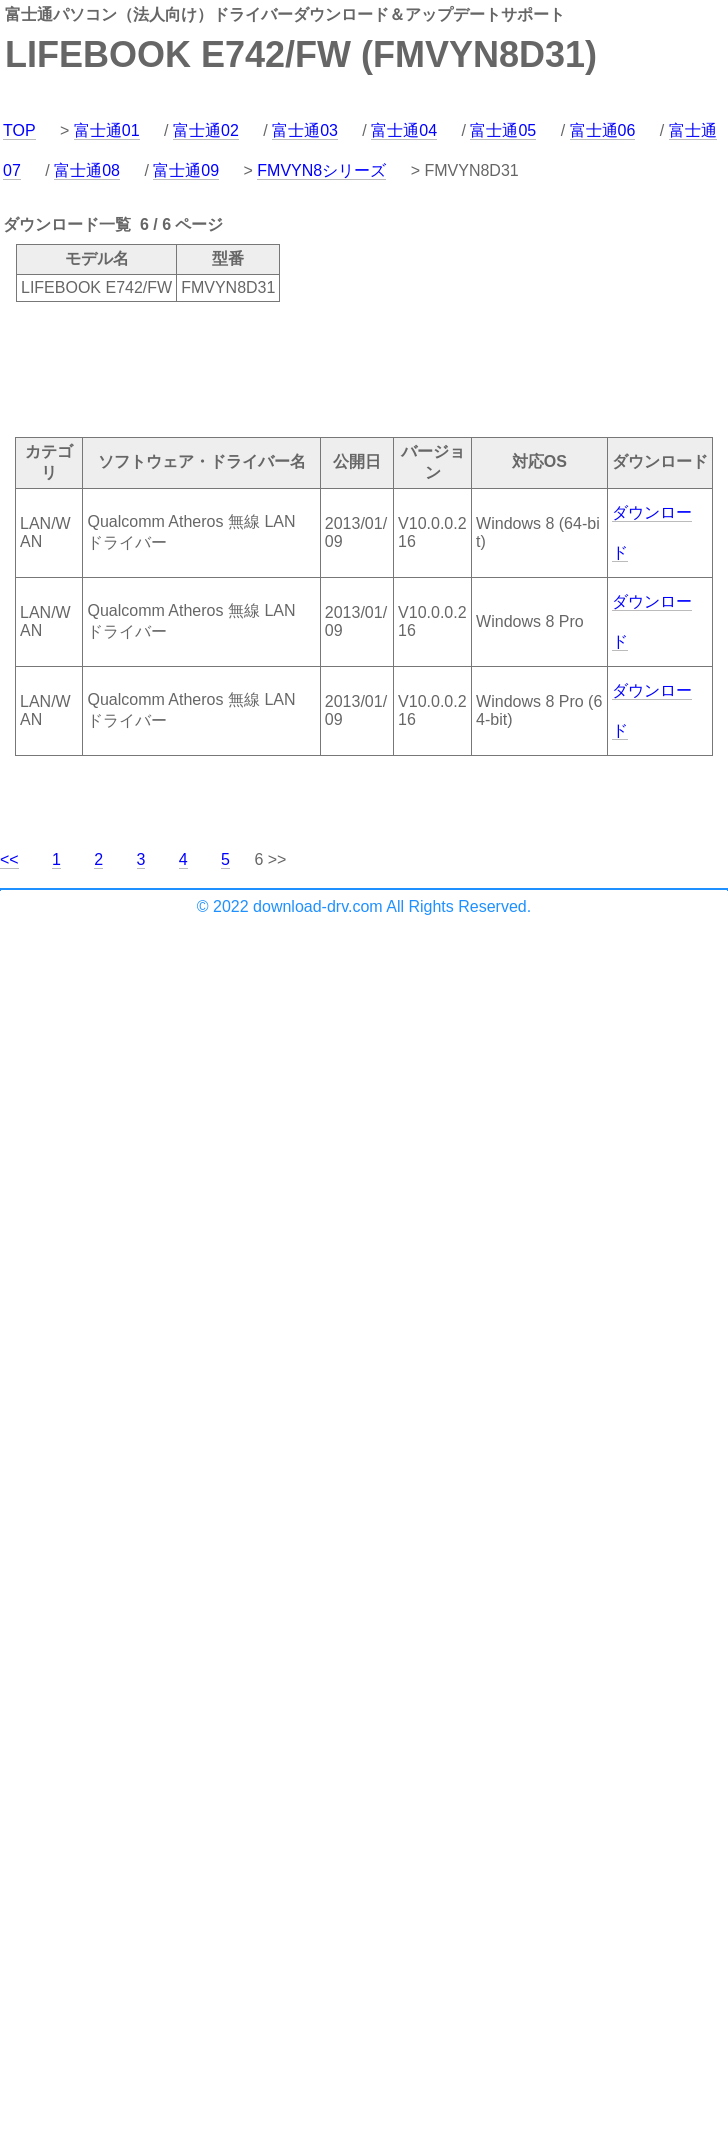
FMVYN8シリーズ (321, 170)
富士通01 (107, 130)
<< (9, 859)
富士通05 (503, 130)
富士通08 (87, 170)
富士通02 (206, 130)
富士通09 (186, 170)
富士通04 (404, 130)
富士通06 (603, 130)
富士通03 (305, 130)
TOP (19, 130)
